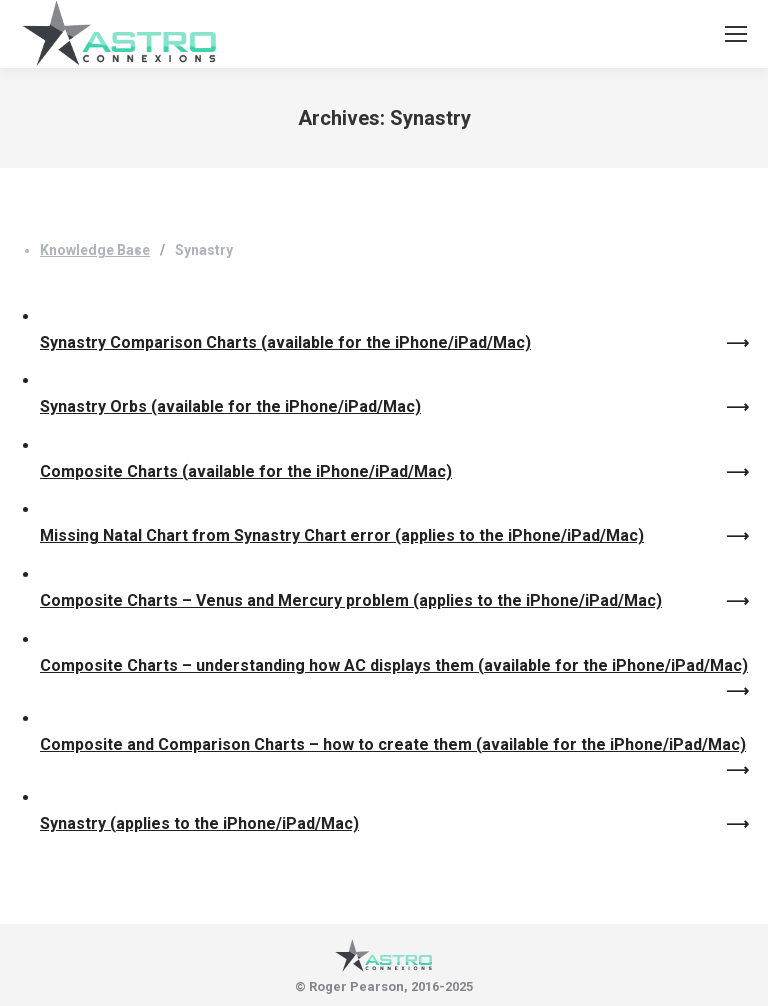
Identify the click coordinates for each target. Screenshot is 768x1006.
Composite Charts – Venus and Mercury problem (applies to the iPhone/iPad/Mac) (351, 600)
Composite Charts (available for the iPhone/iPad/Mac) (246, 471)
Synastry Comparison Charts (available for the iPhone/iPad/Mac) (285, 342)
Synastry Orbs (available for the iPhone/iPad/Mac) (230, 406)
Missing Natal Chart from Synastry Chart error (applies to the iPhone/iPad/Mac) (342, 535)
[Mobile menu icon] (736, 34)
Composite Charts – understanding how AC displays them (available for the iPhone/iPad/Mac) (394, 665)
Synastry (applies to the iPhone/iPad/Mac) (199, 823)
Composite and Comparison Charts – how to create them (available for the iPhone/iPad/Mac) (393, 744)
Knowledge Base (95, 250)
